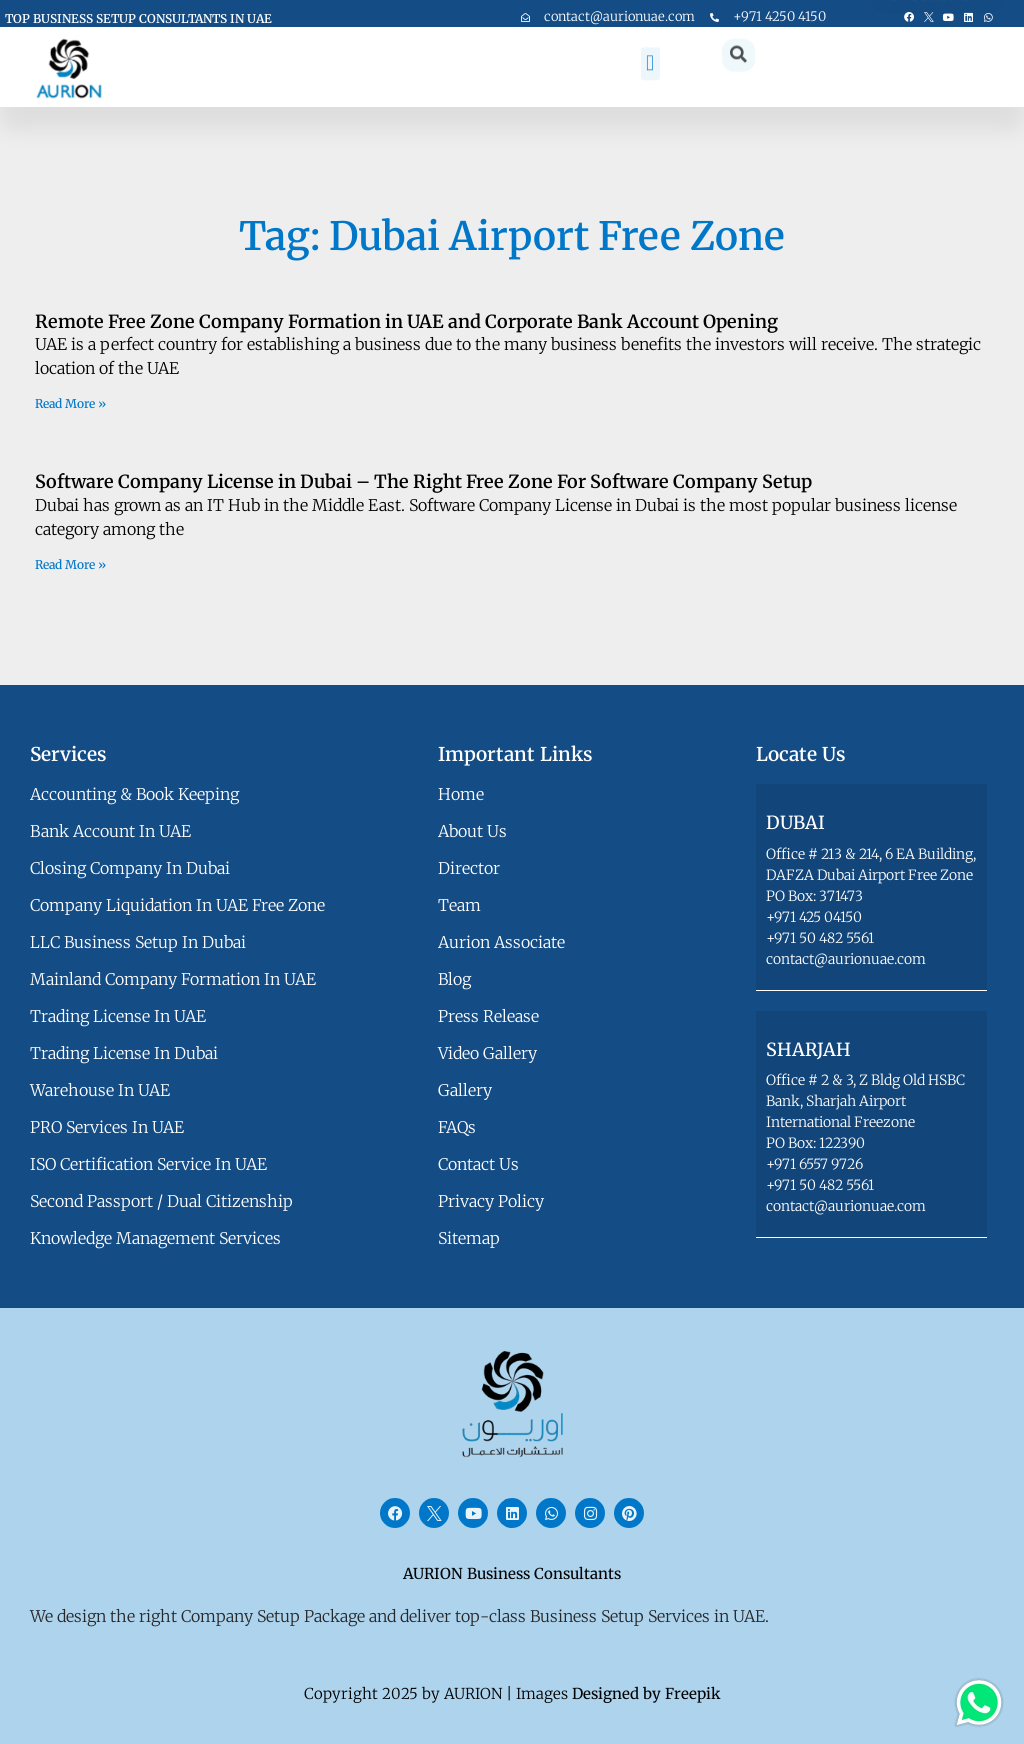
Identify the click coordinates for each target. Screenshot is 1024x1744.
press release (488, 1016)
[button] (650, 34)
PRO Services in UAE (107, 1127)
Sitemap (469, 1238)
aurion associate (501, 942)
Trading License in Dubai (124, 1053)
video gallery (487, 1053)
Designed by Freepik (646, 1693)
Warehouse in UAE (100, 1090)
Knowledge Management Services (155, 1238)
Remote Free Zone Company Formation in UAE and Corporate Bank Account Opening (406, 321)
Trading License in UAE (118, 1016)
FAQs (457, 1127)
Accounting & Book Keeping (134, 794)
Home (461, 794)
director (469, 868)
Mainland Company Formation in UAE (173, 979)
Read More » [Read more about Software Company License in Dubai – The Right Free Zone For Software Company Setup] (70, 564)
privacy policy (491, 1201)
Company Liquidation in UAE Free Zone (177, 905)
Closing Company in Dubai (130, 868)
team (459, 905)
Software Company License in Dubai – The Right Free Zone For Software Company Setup (423, 481)
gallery (465, 1090)
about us (472, 831)
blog (454, 979)
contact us (478, 1164)
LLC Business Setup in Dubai (138, 942)
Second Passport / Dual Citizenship (161, 1201)
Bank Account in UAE (110, 831)
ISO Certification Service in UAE (148, 1164)
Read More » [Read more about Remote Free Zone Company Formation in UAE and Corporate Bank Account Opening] (70, 403)
